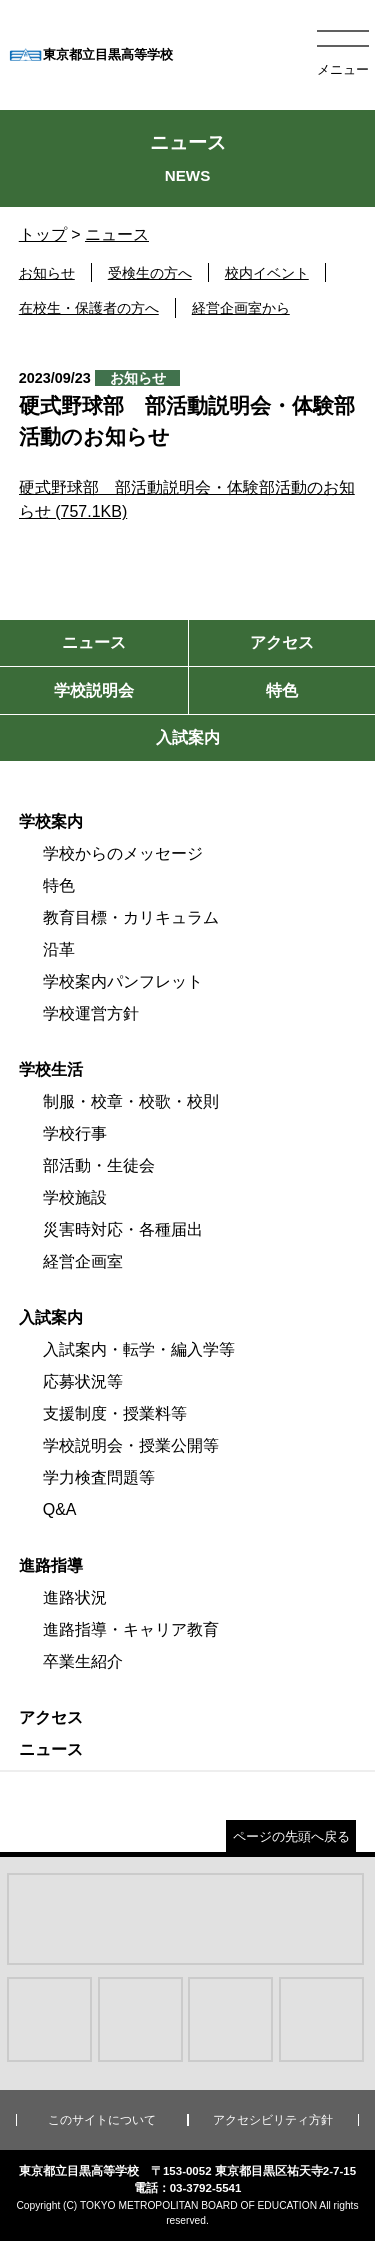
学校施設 (75, 1197)
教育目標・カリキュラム (131, 917)
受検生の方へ (150, 273)
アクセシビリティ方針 (273, 2120)
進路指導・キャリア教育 (131, 1629)
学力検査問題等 (99, 1477)
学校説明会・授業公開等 (131, 1445)
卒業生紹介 (83, 1661)
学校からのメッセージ (123, 853)
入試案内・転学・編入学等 (139, 1349)
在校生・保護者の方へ (89, 308)
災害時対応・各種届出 (123, 1229)
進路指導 (51, 1565)
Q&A (60, 1509)
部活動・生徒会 (99, 1165)
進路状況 (75, 1597)
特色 (59, 885)
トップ (43, 234)
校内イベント (267, 273)
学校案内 (51, 821)
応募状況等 (83, 1381)
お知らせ (47, 273)
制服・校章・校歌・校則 (131, 1101)
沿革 (59, 949)
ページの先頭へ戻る (291, 1836)
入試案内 (51, 1317)
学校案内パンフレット (123, 981)
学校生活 (51, 1069)
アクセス (51, 1717)
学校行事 (75, 1133)
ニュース (117, 234)
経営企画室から (241, 308)
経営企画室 (83, 1261)
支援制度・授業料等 (115, 1413)
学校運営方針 (91, 1013)
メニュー (343, 69)
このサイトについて (102, 2120)
